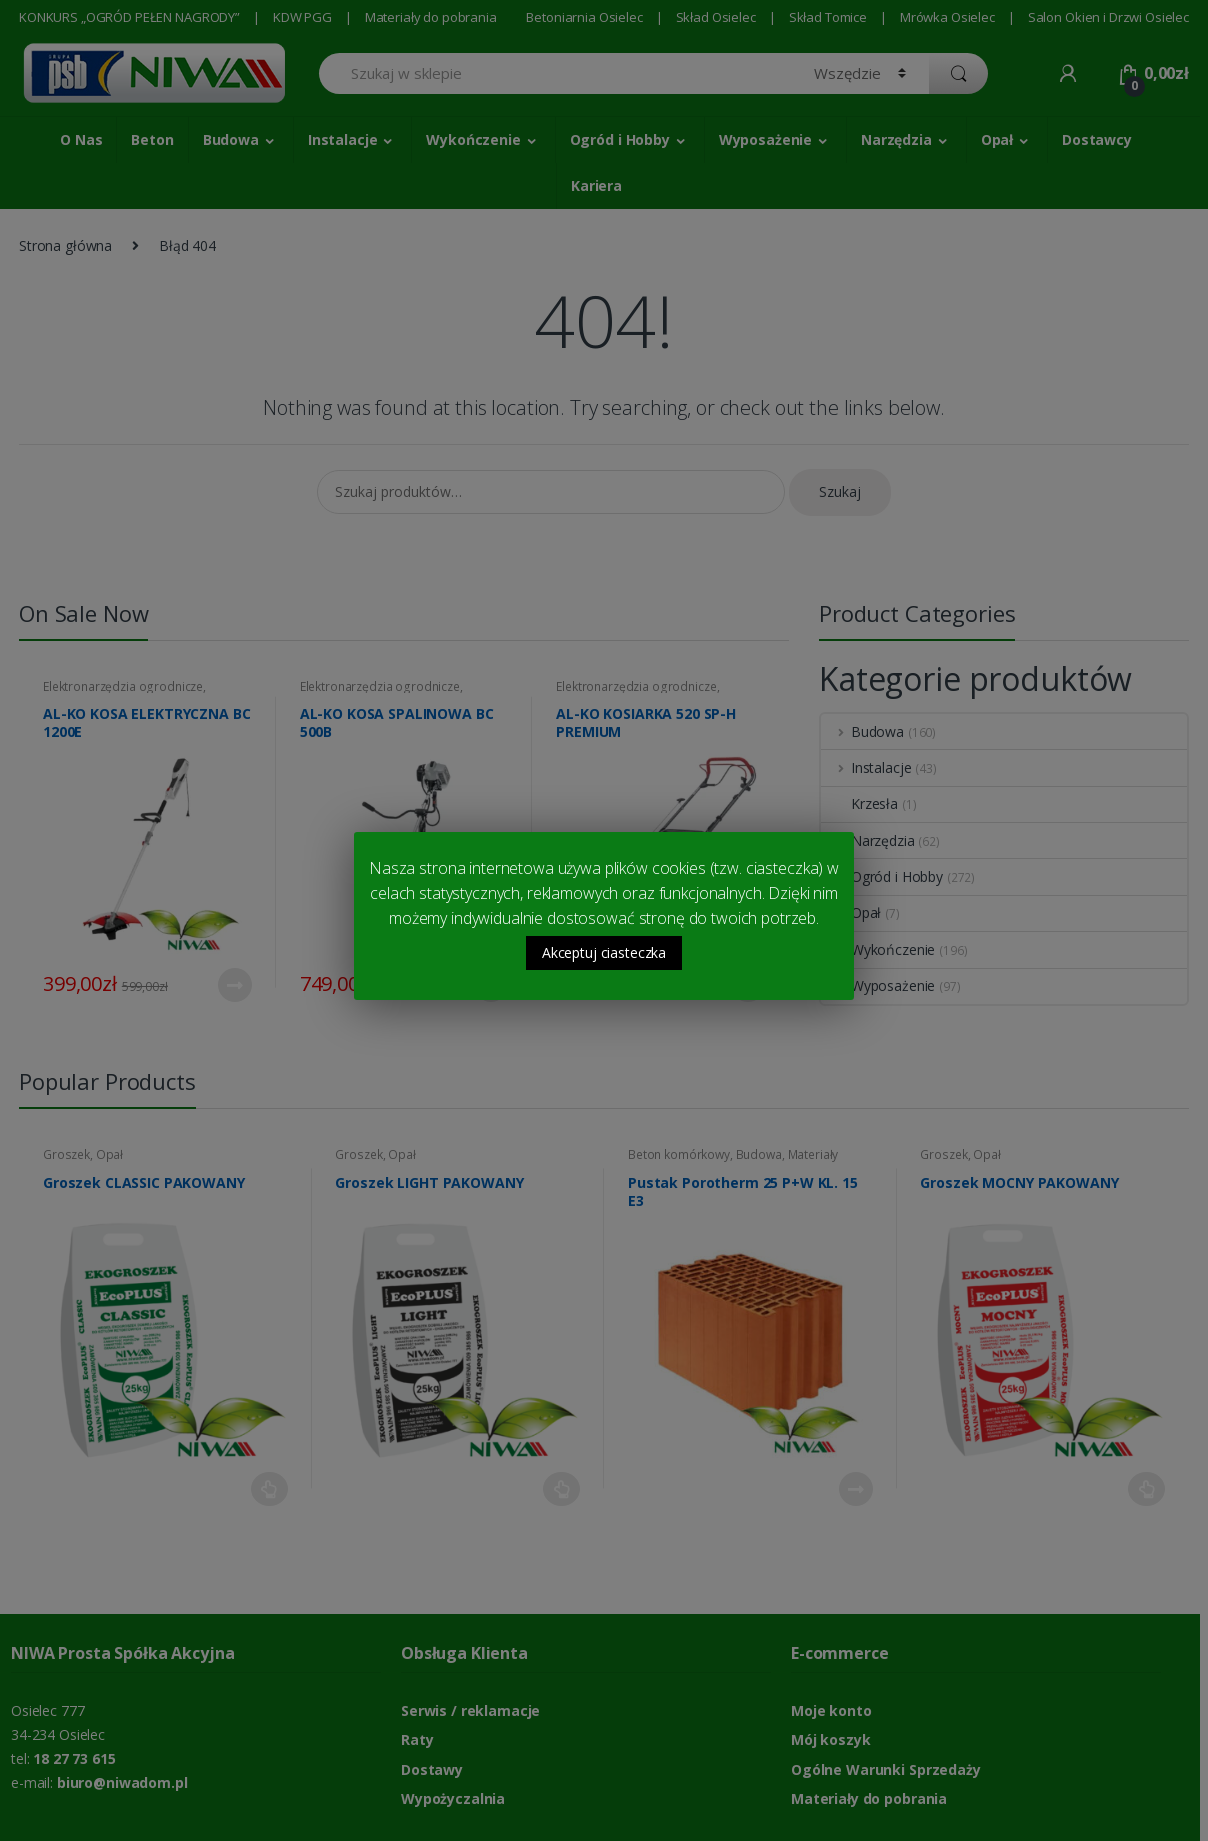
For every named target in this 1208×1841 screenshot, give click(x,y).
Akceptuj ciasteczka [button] (604, 952)
